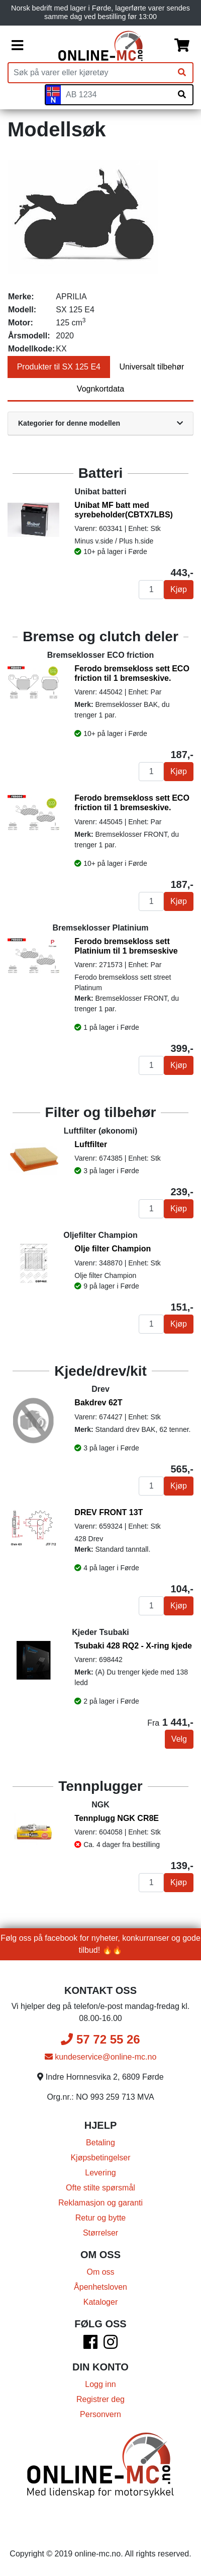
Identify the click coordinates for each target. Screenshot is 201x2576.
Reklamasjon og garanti (100, 2202)
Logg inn (100, 2384)
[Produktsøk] (90, 72)
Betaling (100, 2142)
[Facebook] (90, 2345)
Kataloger (100, 2302)
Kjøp (178, 589)
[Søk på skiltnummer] (182, 95)
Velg (179, 1739)
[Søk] (182, 73)
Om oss (100, 2272)
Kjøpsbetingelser (100, 2157)
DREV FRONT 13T (108, 1512)
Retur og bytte (100, 2218)
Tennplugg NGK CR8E (116, 1818)
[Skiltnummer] (116, 94)
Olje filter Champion (112, 1248)
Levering (100, 2172)
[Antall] (151, 589)
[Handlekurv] (181, 45)
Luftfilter (90, 1144)
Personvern (100, 2414)
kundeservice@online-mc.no (101, 2057)
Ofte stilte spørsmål (100, 2187)
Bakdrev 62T (98, 1402)
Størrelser (100, 2233)
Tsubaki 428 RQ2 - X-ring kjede (133, 1645)
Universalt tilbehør (151, 366)
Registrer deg (100, 2399)
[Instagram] (111, 2345)
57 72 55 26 (100, 2039)
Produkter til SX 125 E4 (58, 366)
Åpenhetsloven (100, 2287)
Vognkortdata (100, 389)
